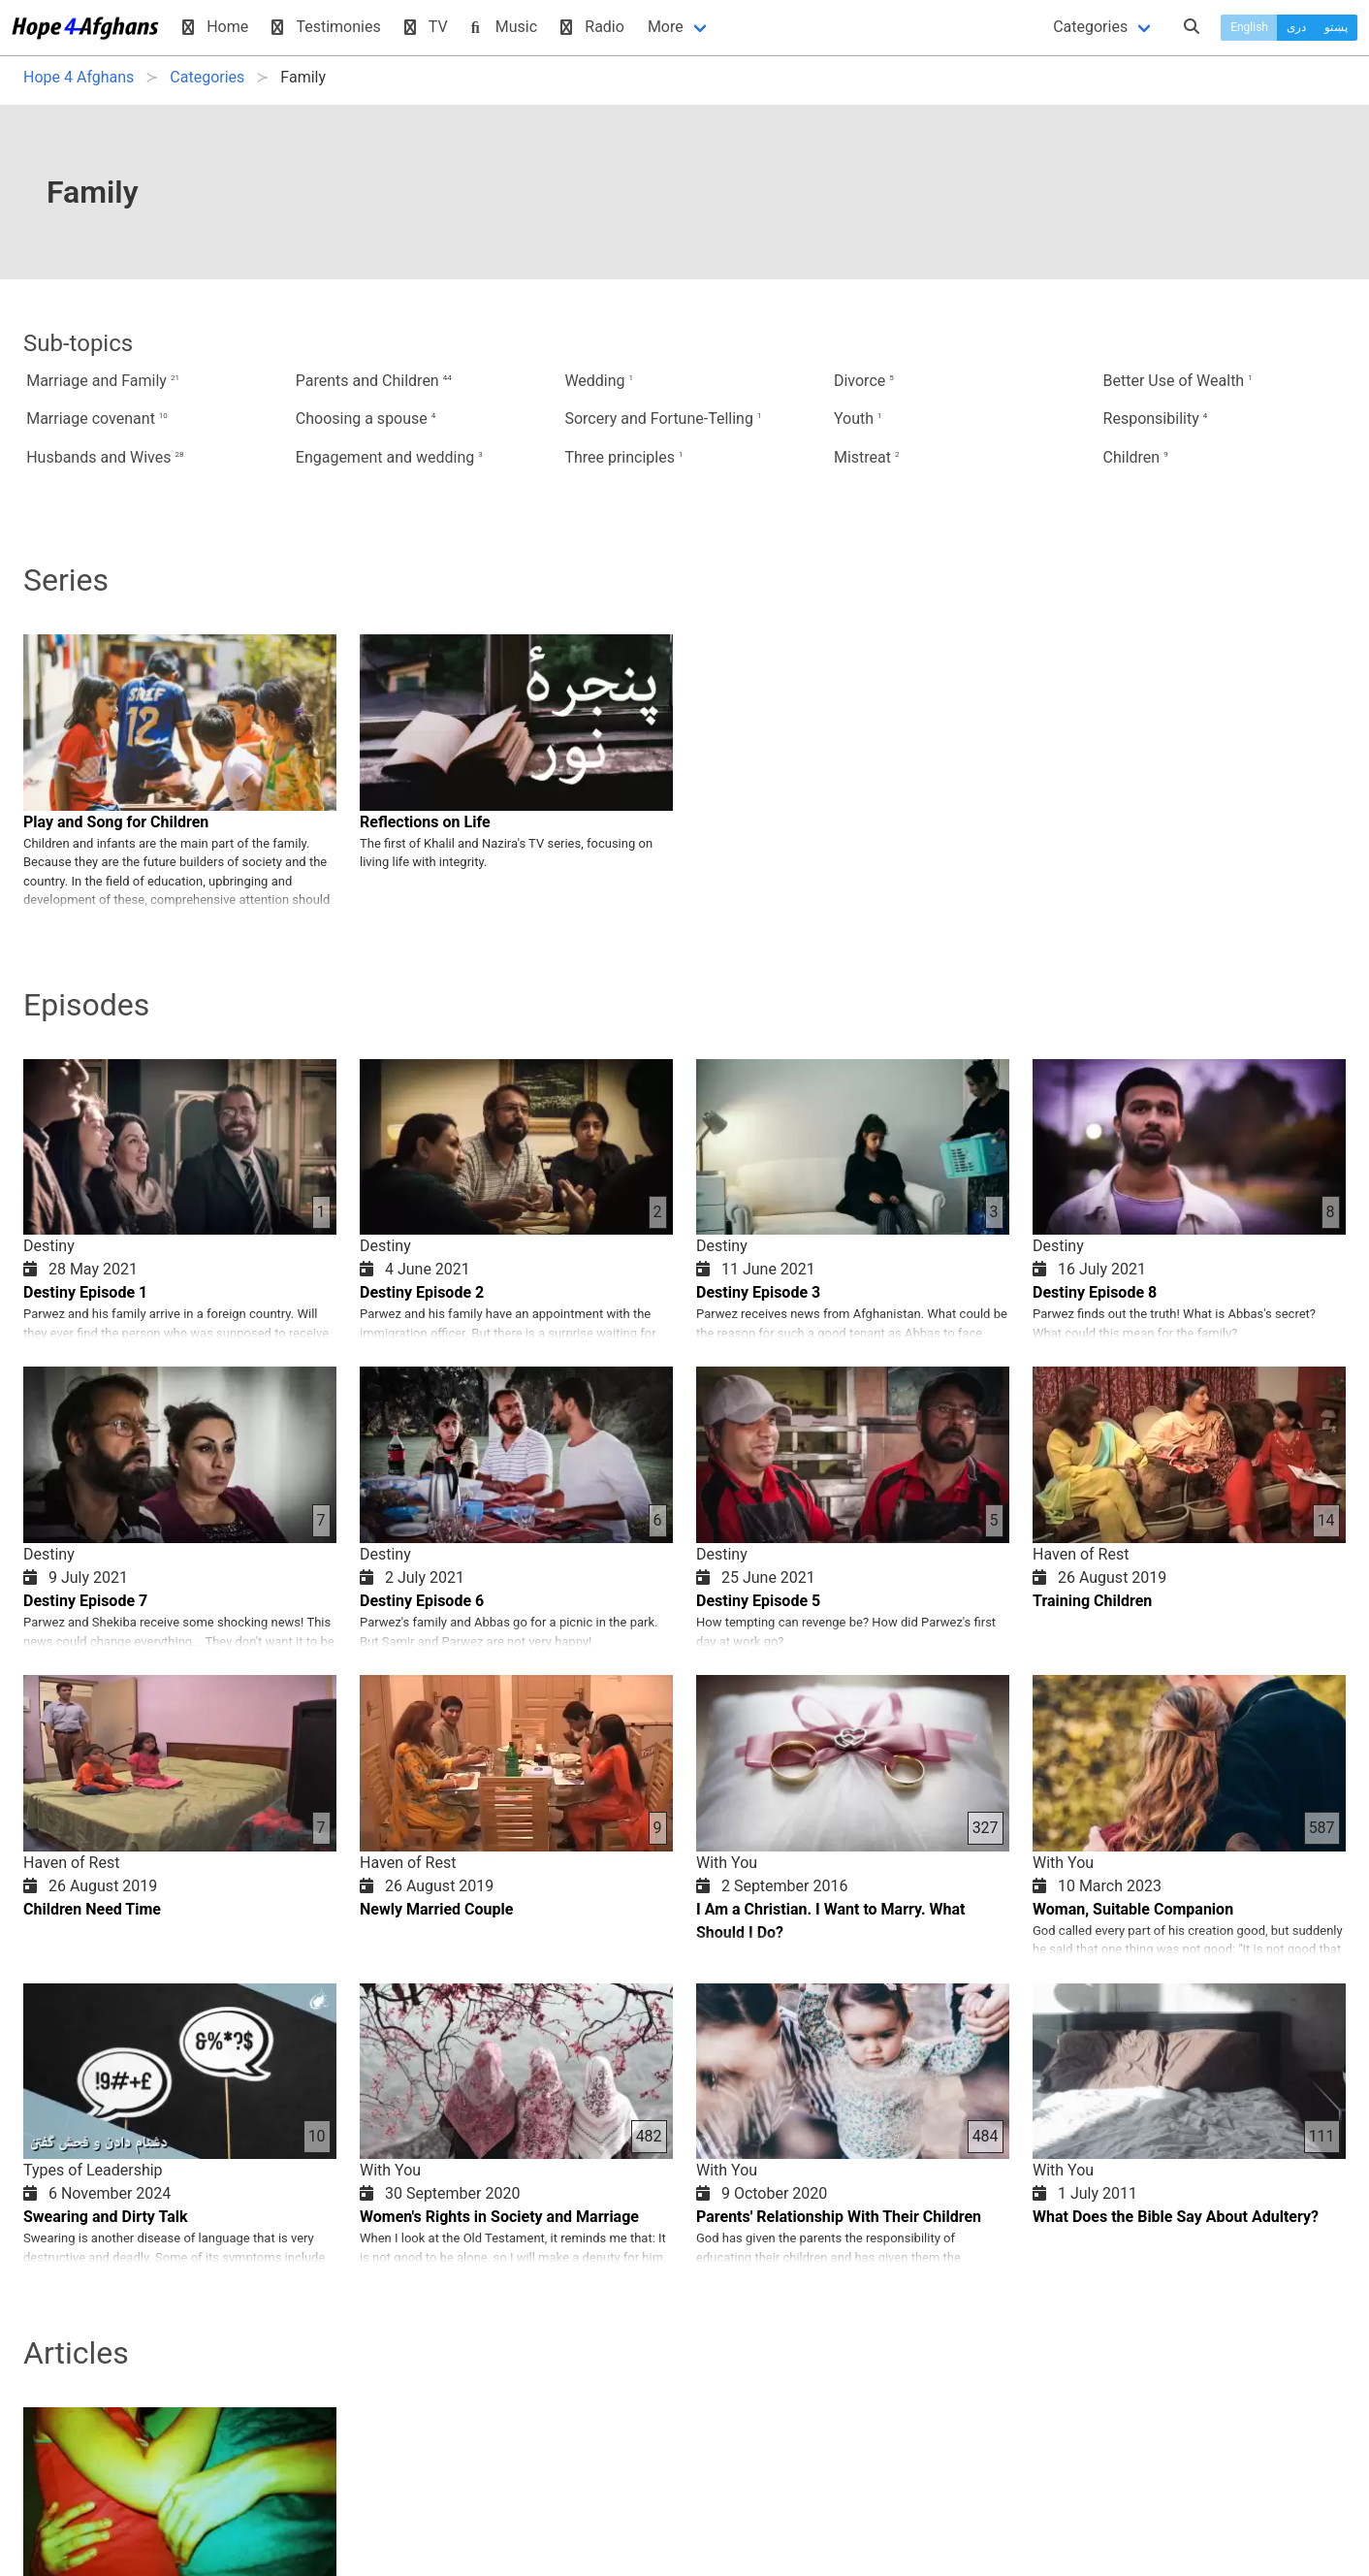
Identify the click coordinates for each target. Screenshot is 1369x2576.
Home (215, 26)
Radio (592, 26)
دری (1296, 27)
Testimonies (325, 26)
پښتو (1336, 27)
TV (426, 26)
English (1249, 27)
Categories (1090, 26)
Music (504, 26)
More (666, 26)
